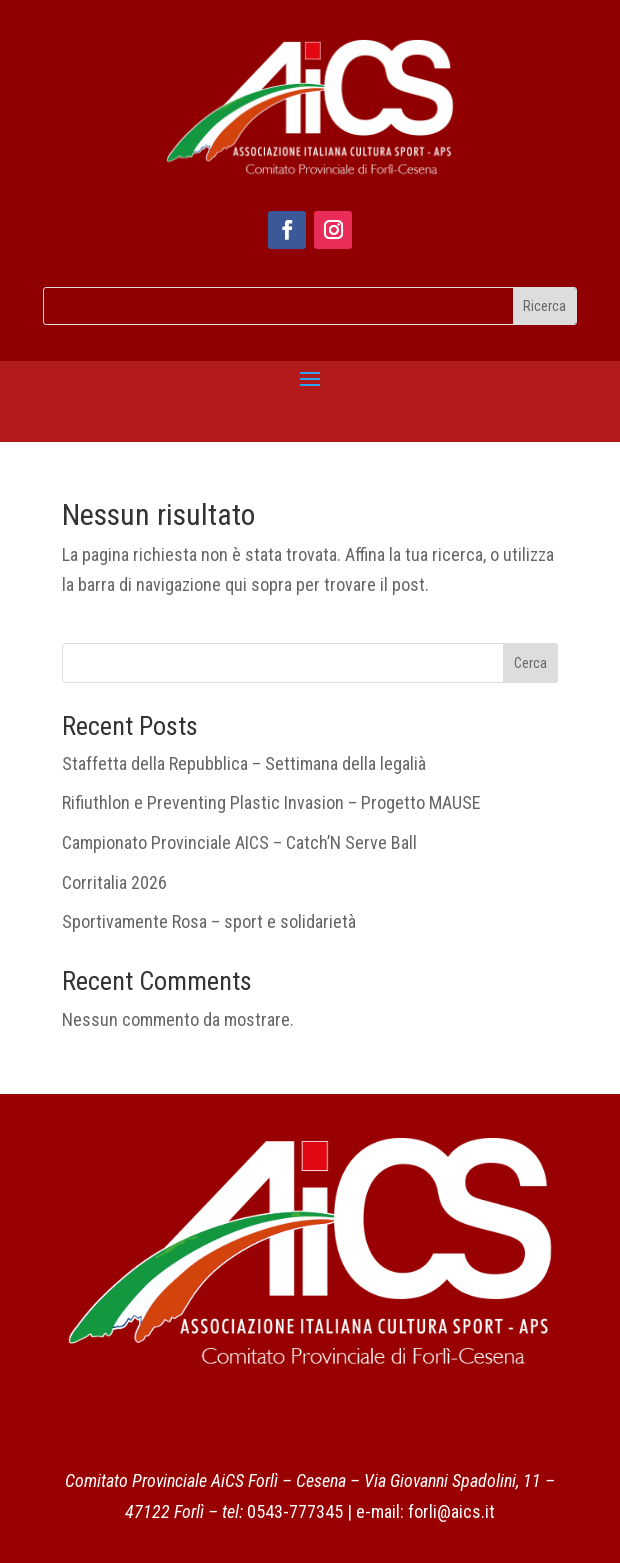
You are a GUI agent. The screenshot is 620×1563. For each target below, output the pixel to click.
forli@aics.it (451, 1511)
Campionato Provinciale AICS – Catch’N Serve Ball (239, 842)
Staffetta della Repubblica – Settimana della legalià (244, 763)
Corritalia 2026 (114, 882)
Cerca (530, 663)
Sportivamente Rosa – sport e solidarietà (209, 921)
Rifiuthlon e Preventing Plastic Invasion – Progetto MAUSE (271, 802)
